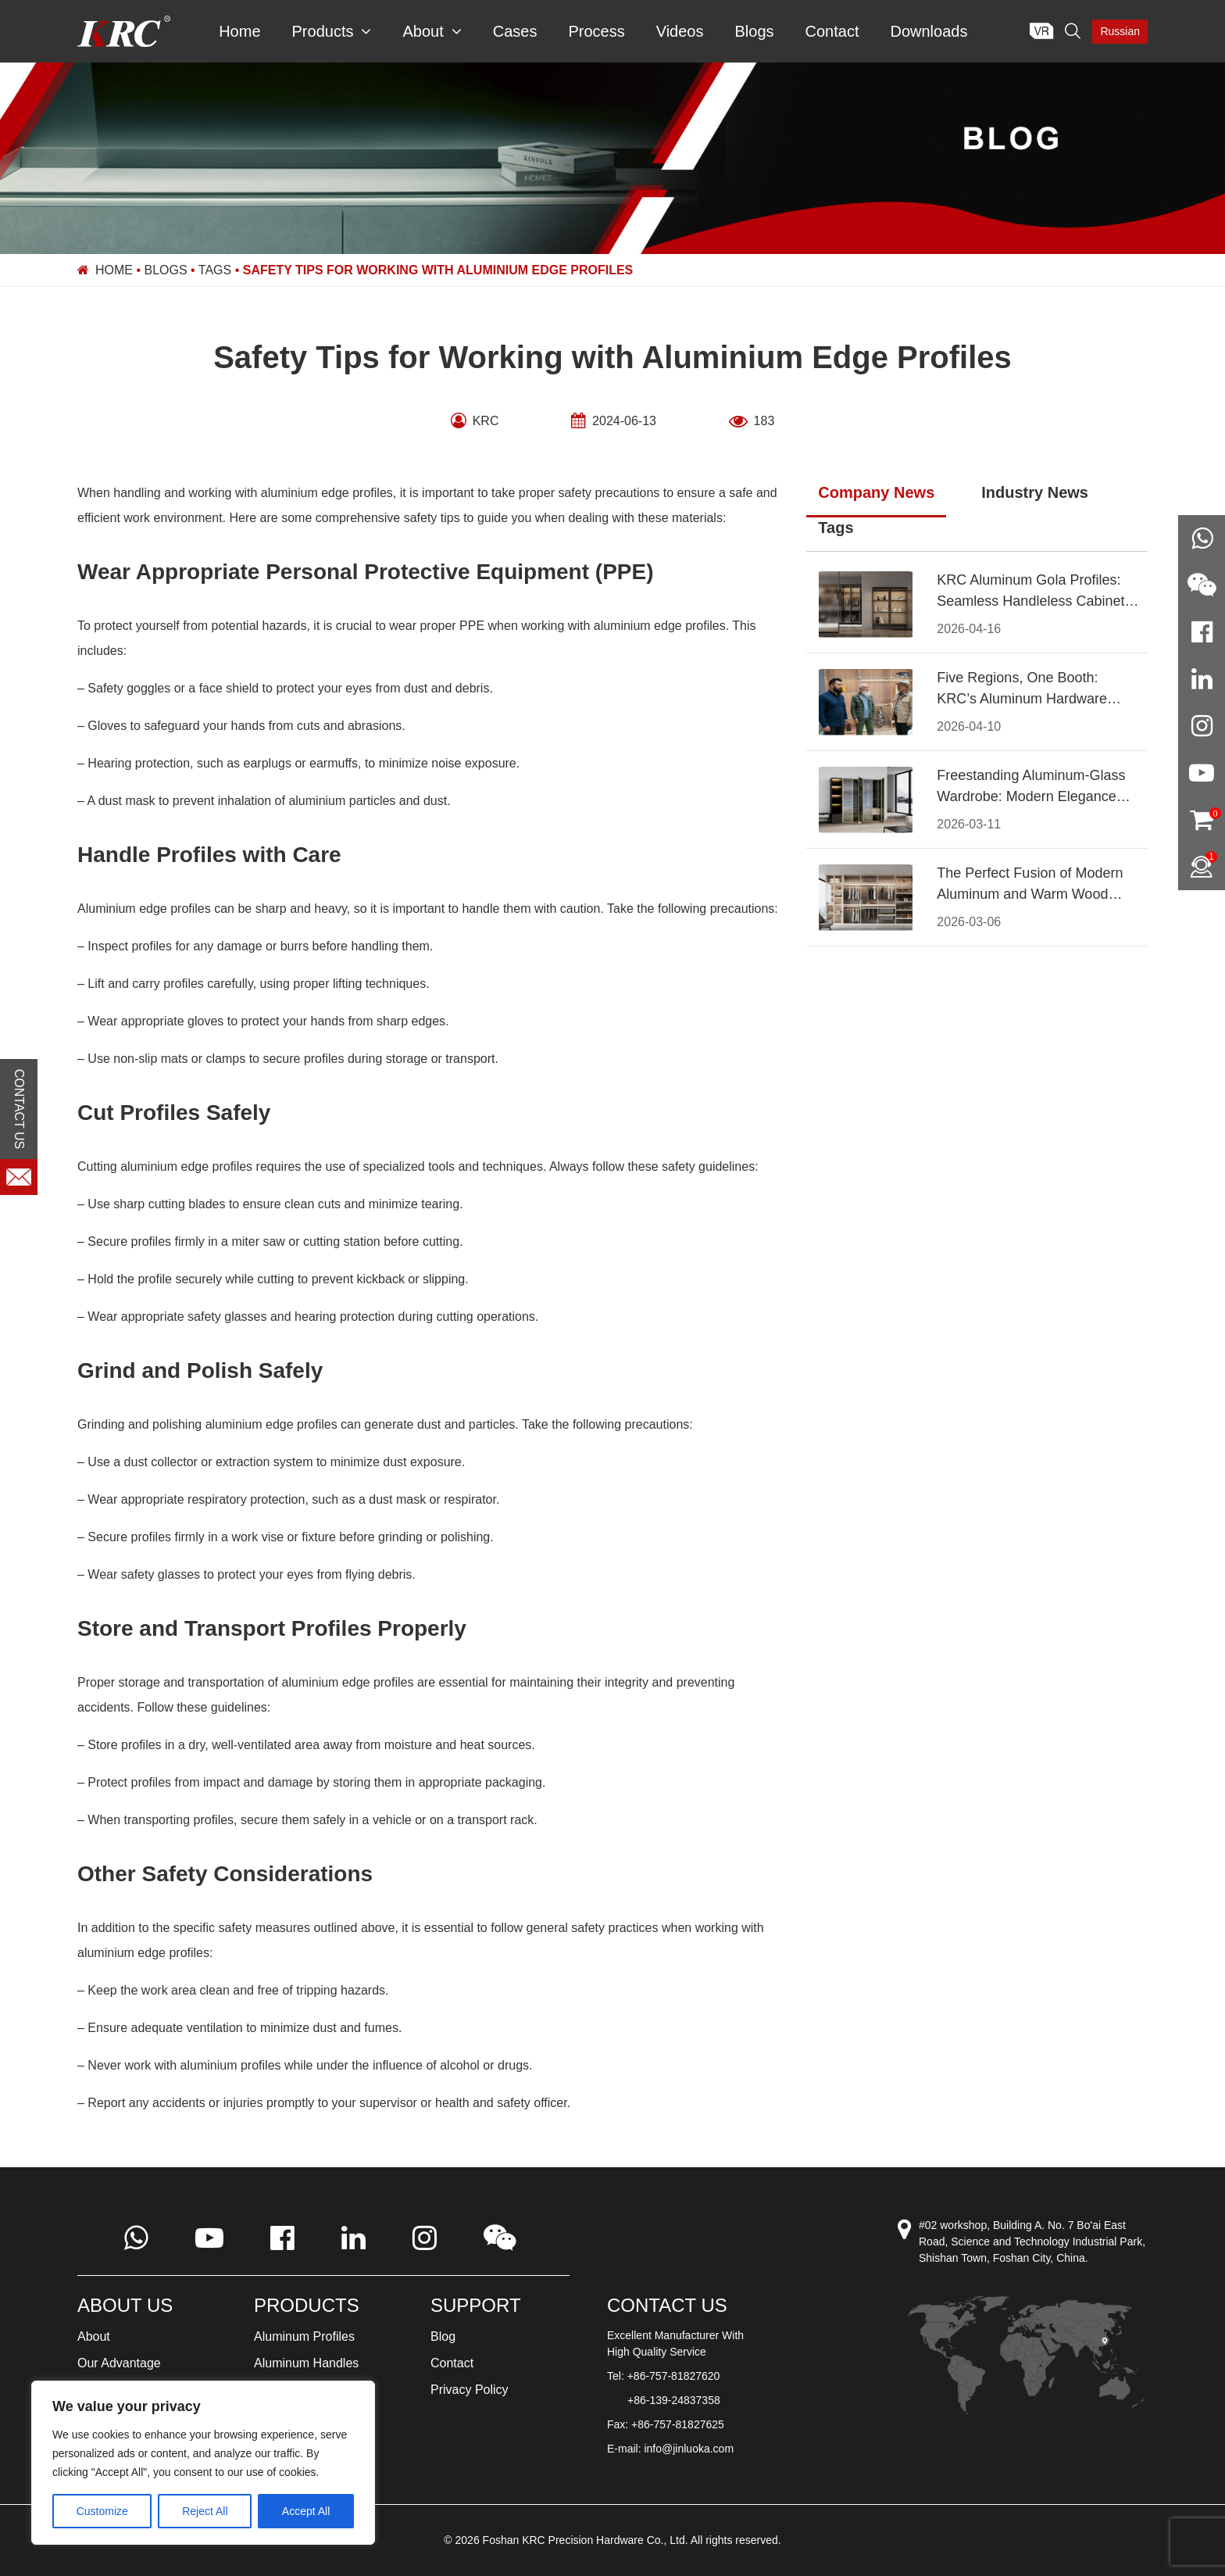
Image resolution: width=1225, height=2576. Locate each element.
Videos (680, 31)
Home (239, 31)
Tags (214, 270)
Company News (876, 492)
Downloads (928, 31)
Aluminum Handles (306, 2363)
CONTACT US (19, 1109)
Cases (515, 31)
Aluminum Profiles (304, 2336)
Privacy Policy (469, 2389)
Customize (102, 2511)
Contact (832, 31)
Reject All (204, 2511)
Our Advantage (119, 2363)
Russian (1120, 31)
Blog (442, 2336)
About (431, 31)
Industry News (1034, 492)
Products (332, 31)
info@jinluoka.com (689, 2448)
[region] (203, 2463)
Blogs (753, 31)
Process (596, 31)
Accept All (306, 2511)
